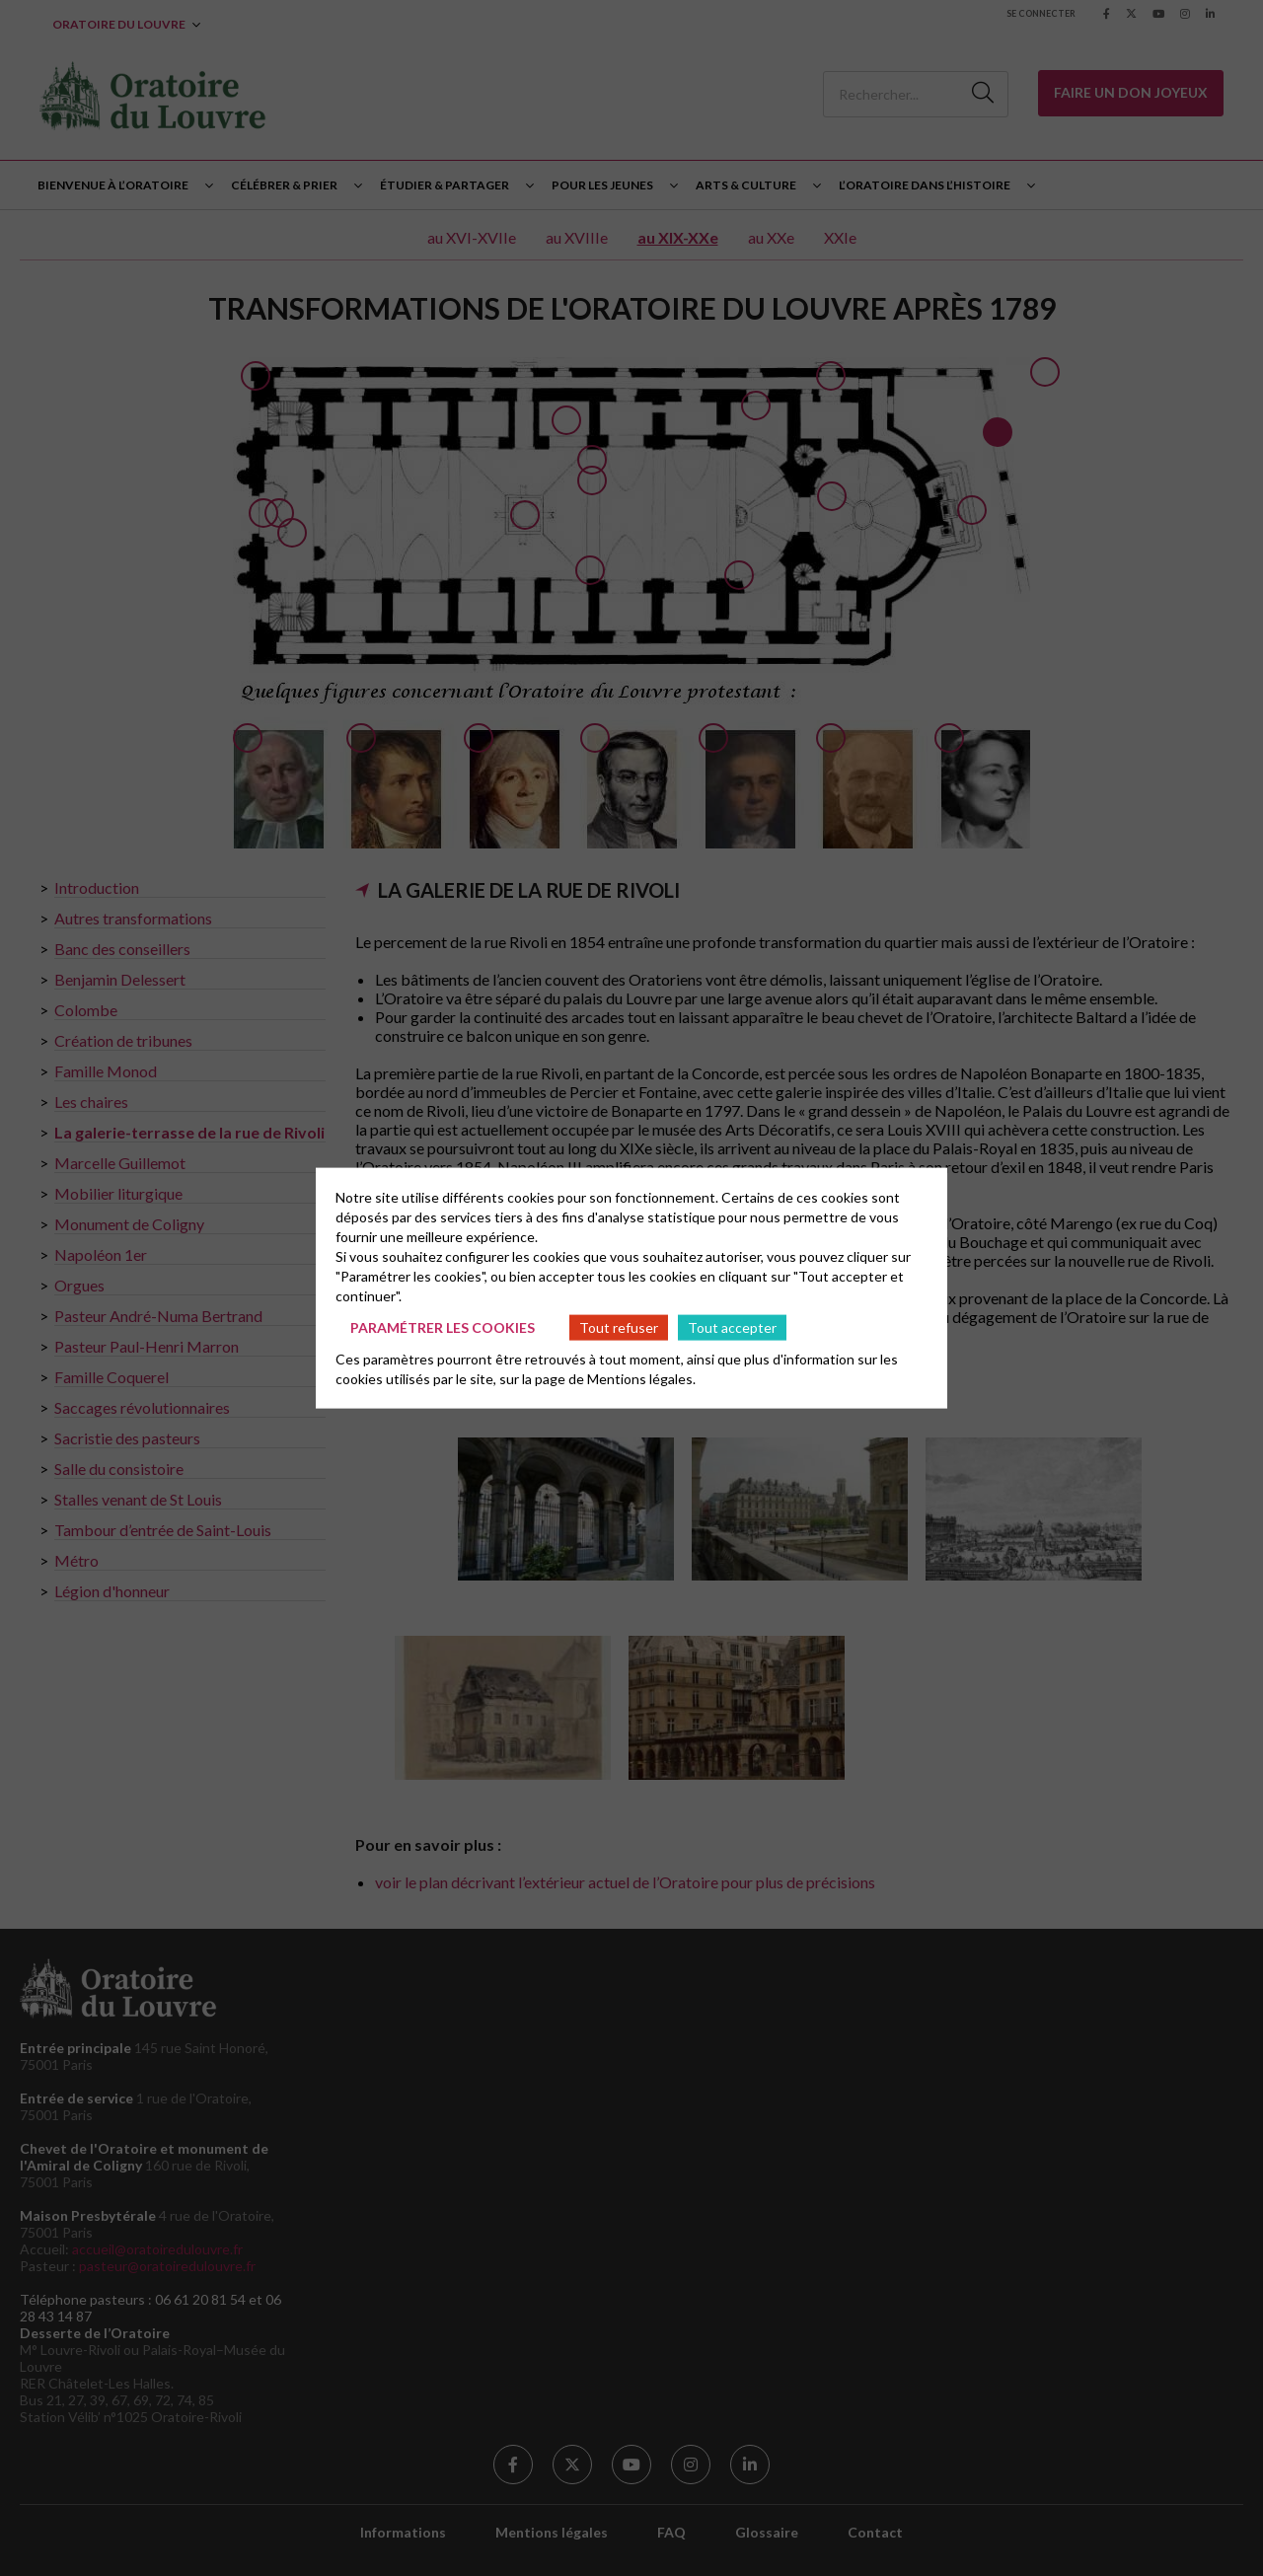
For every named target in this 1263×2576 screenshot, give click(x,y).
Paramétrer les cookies (442, 1326)
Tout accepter (732, 1326)
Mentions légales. (641, 1378)
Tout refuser (618, 1326)
